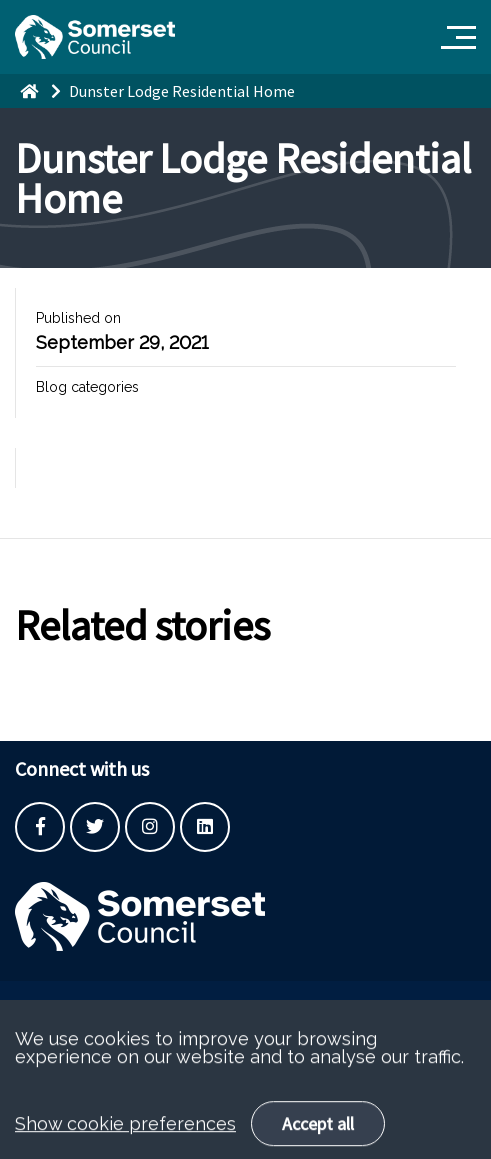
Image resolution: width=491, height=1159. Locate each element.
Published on (78, 318)
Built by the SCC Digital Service (115, 1006)
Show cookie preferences (125, 1137)
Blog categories (87, 387)
